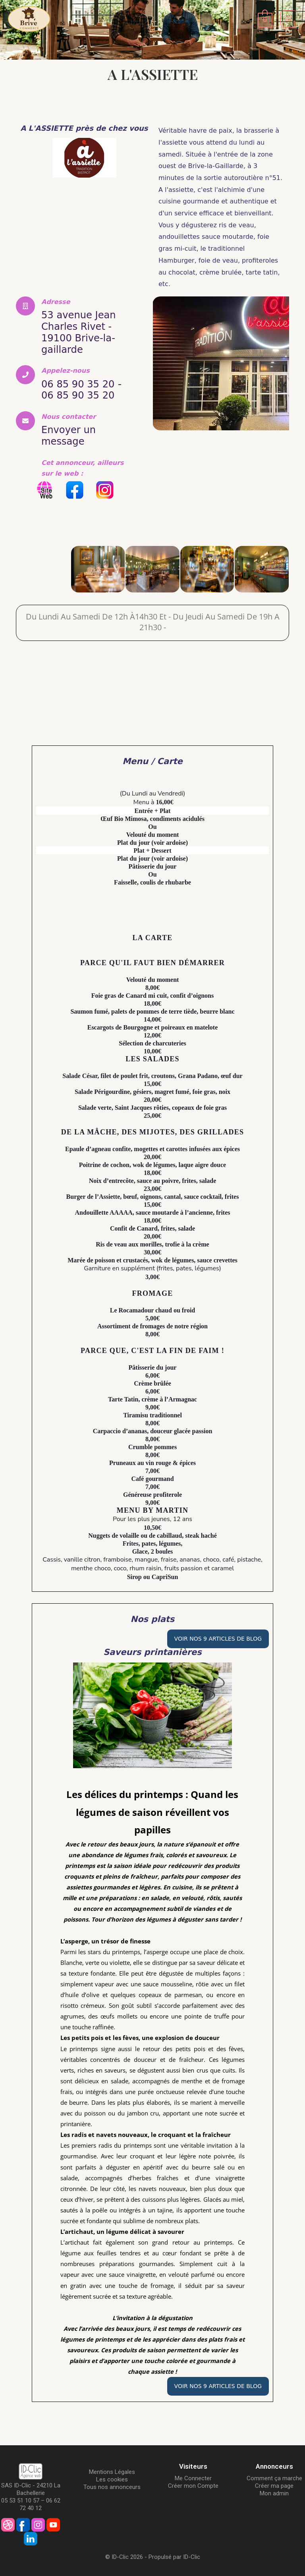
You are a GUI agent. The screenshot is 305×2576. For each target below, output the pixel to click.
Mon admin (274, 2490)
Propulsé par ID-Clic (174, 2554)
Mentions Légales (112, 2469)
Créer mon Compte (193, 2483)
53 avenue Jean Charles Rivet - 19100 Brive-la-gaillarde (81, 331)
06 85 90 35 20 (80, 382)
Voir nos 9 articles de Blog (218, 1636)
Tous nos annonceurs (112, 2484)
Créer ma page (274, 2483)
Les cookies (112, 2476)
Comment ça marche (274, 2475)
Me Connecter (193, 2475)
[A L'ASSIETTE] (43, 567)
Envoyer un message (70, 433)
